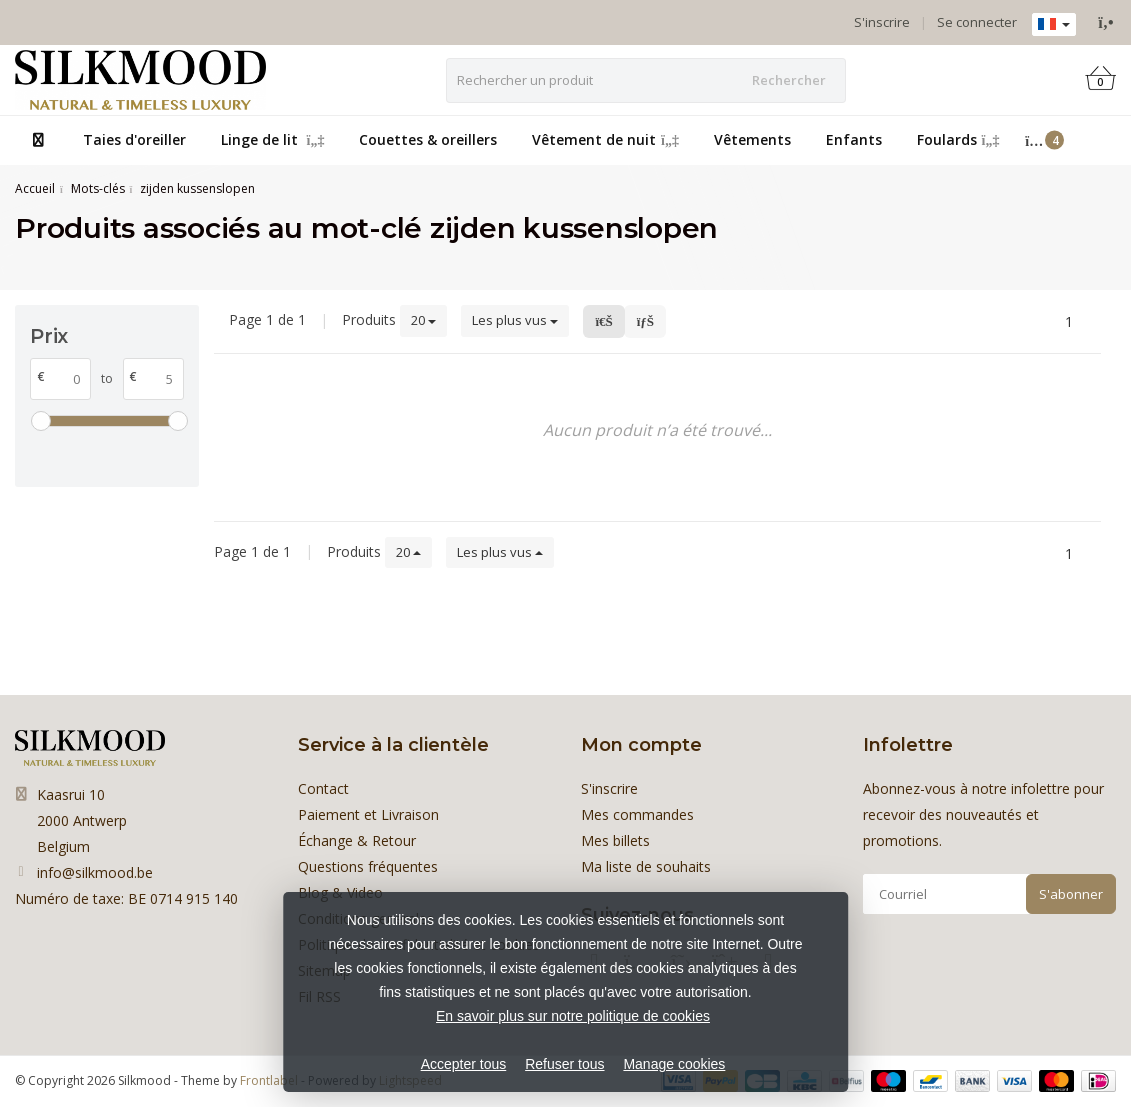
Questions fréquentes (368, 866)
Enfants (854, 139)
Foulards (958, 139)
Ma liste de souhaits (646, 866)
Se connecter (977, 22)
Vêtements (752, 139)
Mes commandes (637, 814)
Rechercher (789, 80)
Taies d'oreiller (134, 139)
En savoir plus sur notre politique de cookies (573, 1016)
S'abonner (1071, 894)
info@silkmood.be (95, 872)
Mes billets (615, 840)
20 (423, 320)
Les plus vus (515, 320)
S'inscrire (882, 22)
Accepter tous (464, 1064)
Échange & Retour (357, 840)
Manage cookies (674, 1064)
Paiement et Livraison (368, 814)
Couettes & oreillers (428, 139)
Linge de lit (273, 139)
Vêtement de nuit (605, 139)
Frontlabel (269, 1080)
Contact (323, 788)
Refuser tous (564, 1064)
